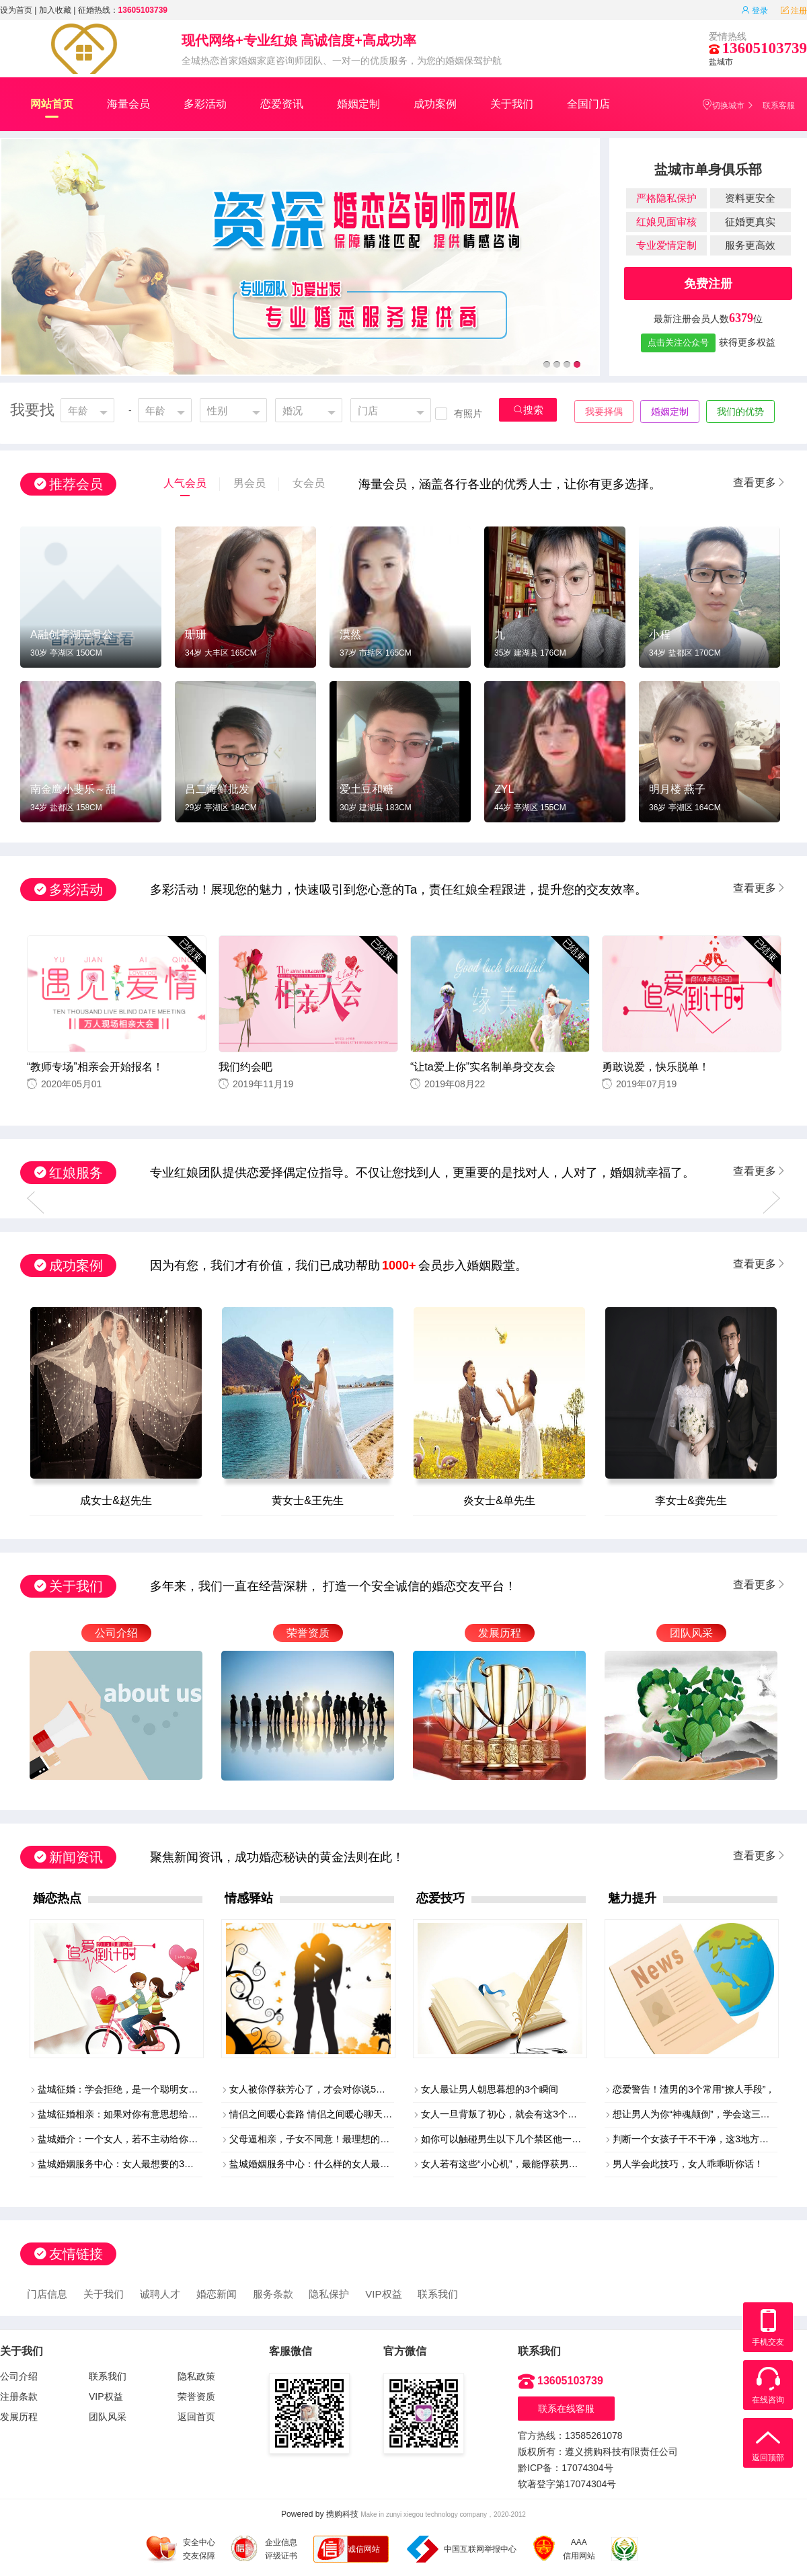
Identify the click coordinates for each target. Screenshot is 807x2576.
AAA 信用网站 (564, 2549)
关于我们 (511, 104)
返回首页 (196, 2416)
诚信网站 (364, 2549)
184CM (244, 807)
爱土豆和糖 (366, 789)
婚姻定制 (358, 104)
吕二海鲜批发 (217, 789)
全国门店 (588, 104)
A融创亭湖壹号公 (71, 634)
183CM (398, 807)
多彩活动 (205, 104)
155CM (553, 807)
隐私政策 (196, 2376)
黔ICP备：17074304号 (565, 2467)
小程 (659, 634)
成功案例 (435, 104)
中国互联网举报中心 (461, 2549)
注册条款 (19, 2396)
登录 (754, 10)
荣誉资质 (196, 2396)
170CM (708, 653)
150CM (89, 653)
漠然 (350, 634)
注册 (793, 10)
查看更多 (760, 482)
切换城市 (722, 104)
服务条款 (273, 2294)
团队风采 (107, 2416)
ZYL (504, 789)
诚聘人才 (160, 2294)
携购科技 (342, 2514)
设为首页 (16, 10)
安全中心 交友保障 (180, 2549)
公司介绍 (19, 2376)
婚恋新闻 (216, 2294)
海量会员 (128, 104)
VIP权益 (383, 2294)
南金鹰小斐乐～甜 (73, 789)
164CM (708, 807)
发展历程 (19, 2416)
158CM (89, 807)
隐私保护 (329, 2294)
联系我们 (438, 2294)
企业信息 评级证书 (264, 2548)
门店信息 (47, 2294)
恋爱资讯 (281, 104)
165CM (244, 653)
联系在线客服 (566, 2408)
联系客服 (779, 105)
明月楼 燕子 (677, 789)
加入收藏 (55, 10)
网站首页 (51, 108)
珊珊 (195, 634)
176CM (553, 653)
